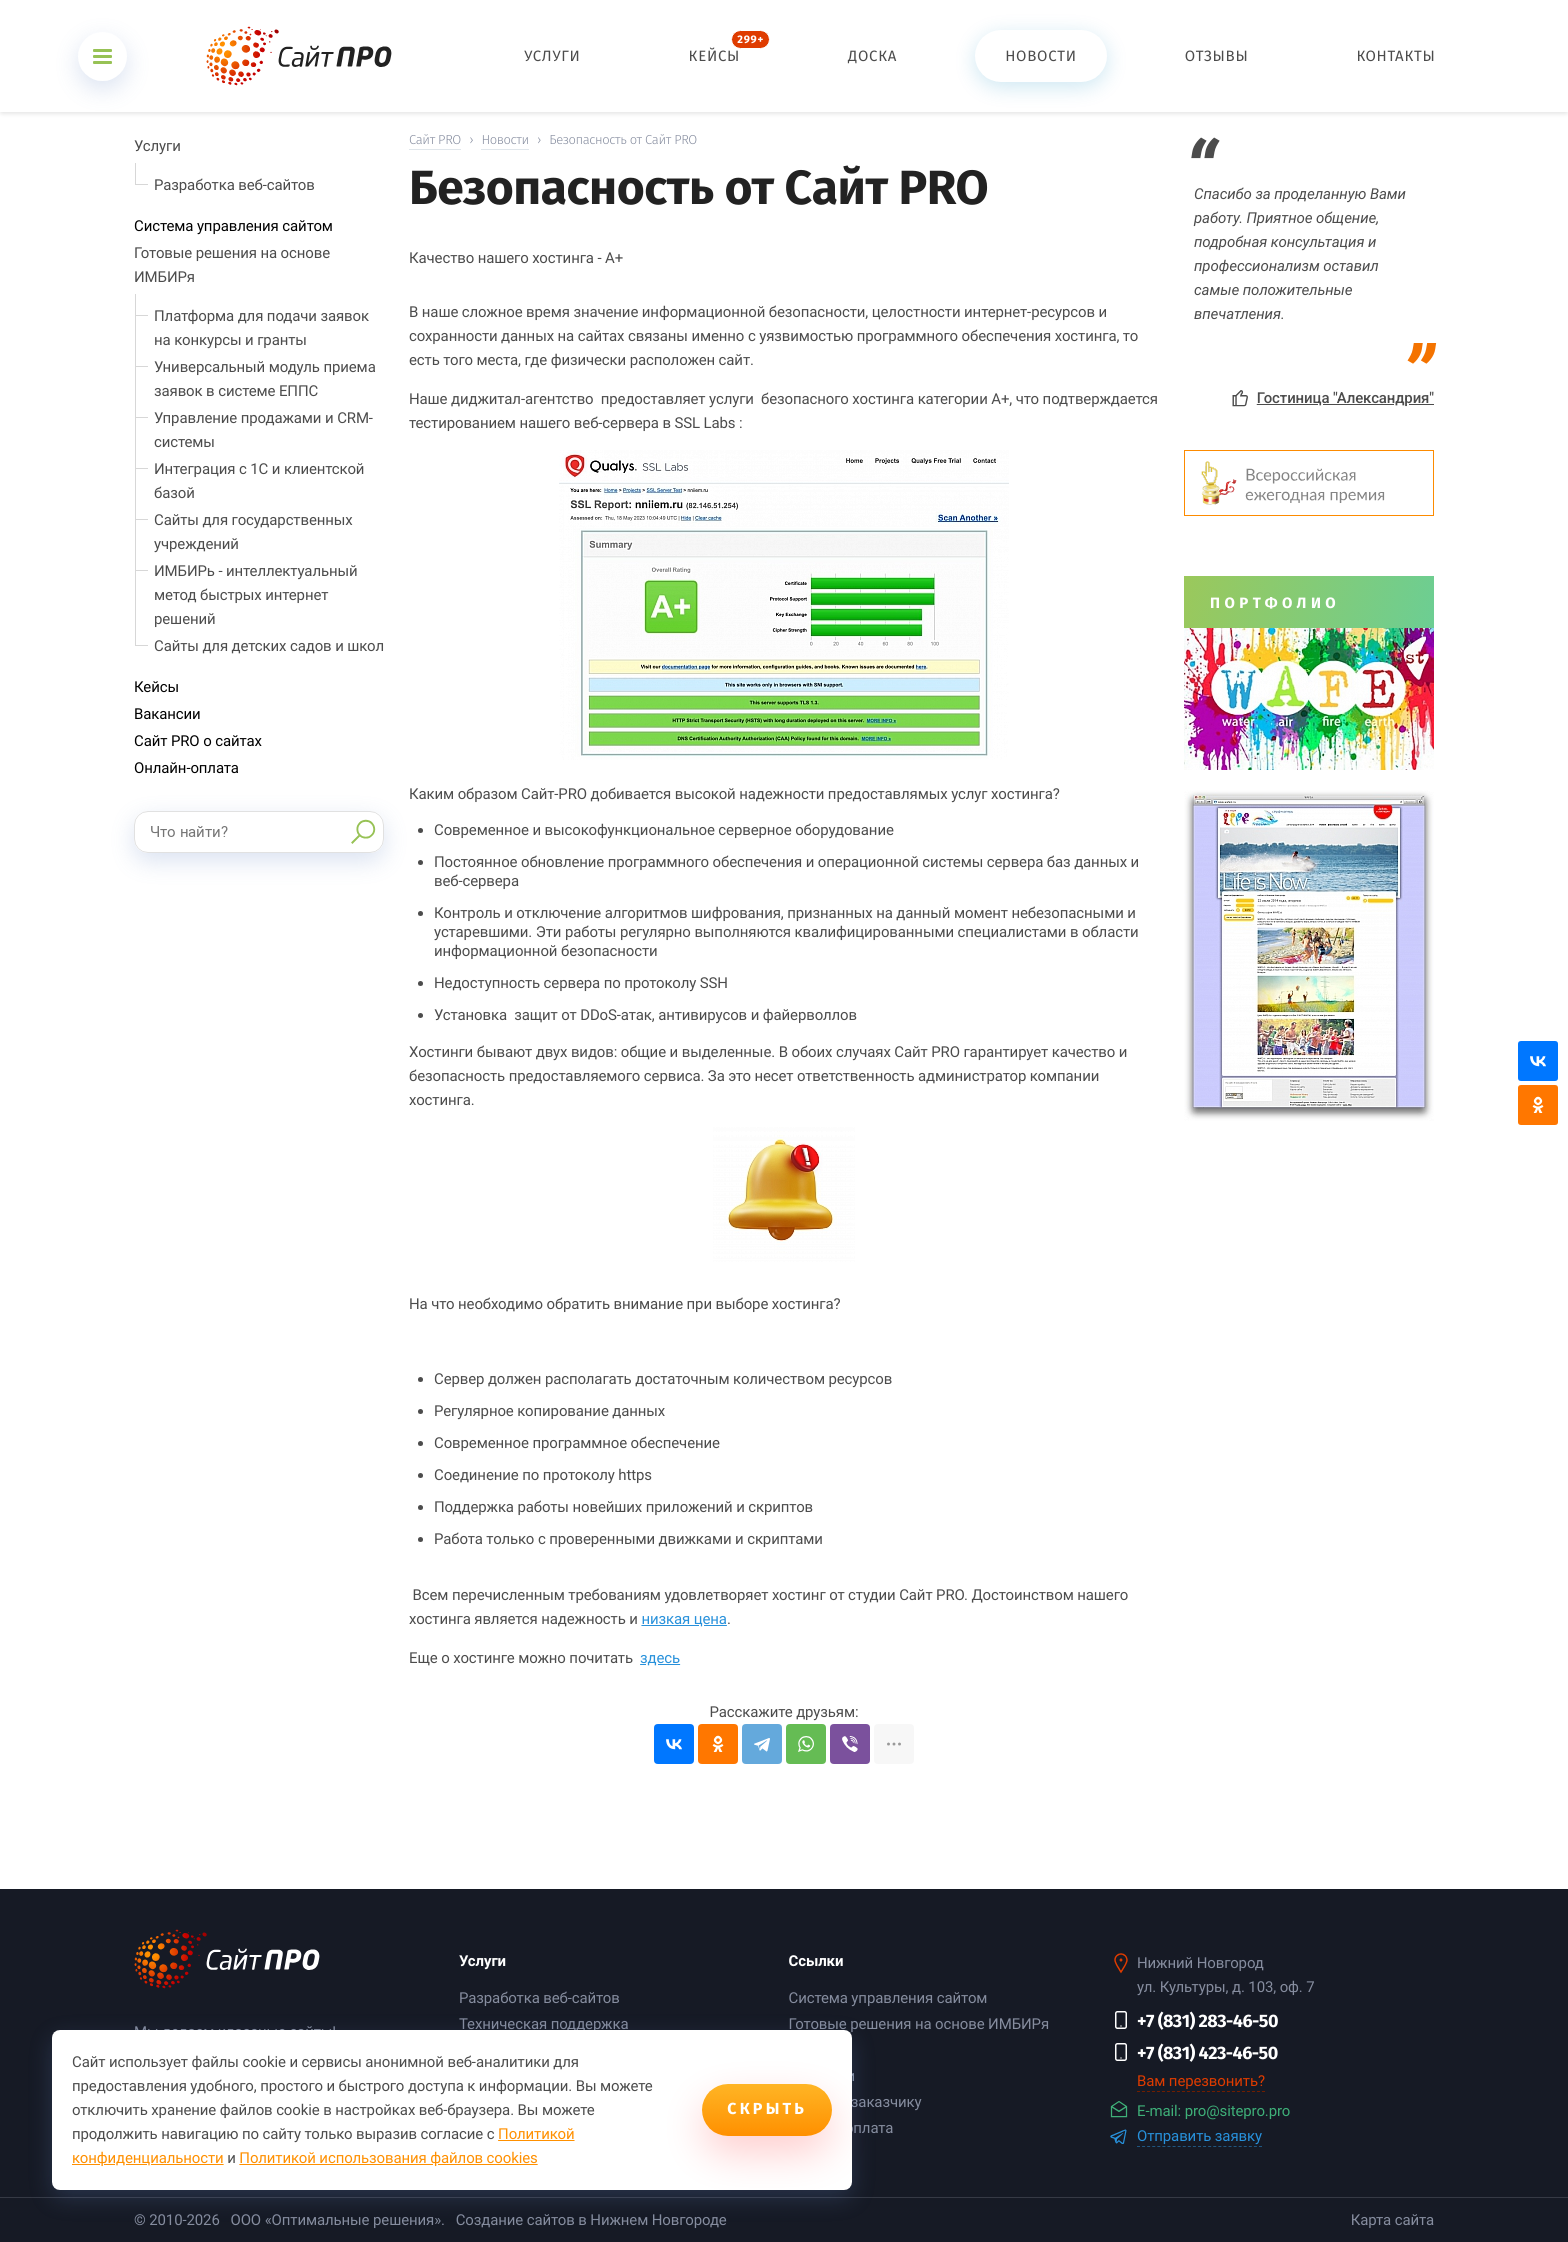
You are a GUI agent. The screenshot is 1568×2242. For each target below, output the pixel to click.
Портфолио (1275, 603)
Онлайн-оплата (186, 768)
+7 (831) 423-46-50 (1207, 2053)
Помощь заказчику (854, 2102)
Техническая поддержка (543, 2024)
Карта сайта (1392, 2220)
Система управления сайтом (233, 226)
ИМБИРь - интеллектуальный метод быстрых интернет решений (256, 595)
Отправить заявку (1199, 2137)
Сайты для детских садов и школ (269, 646)
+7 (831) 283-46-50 (1207, 2021)
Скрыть (767, 2109)
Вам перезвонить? (1201, 2081)
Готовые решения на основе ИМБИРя (918, 2024)
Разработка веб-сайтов (234, 185)
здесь (660, 1658)
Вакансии (167, 714)
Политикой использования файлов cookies (388, 2158)
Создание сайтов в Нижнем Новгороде (591, 2220)
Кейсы (156, 687)
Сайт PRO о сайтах (198, 741)
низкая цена (683, 1619)
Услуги (157, 146)
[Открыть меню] (102, 56)
